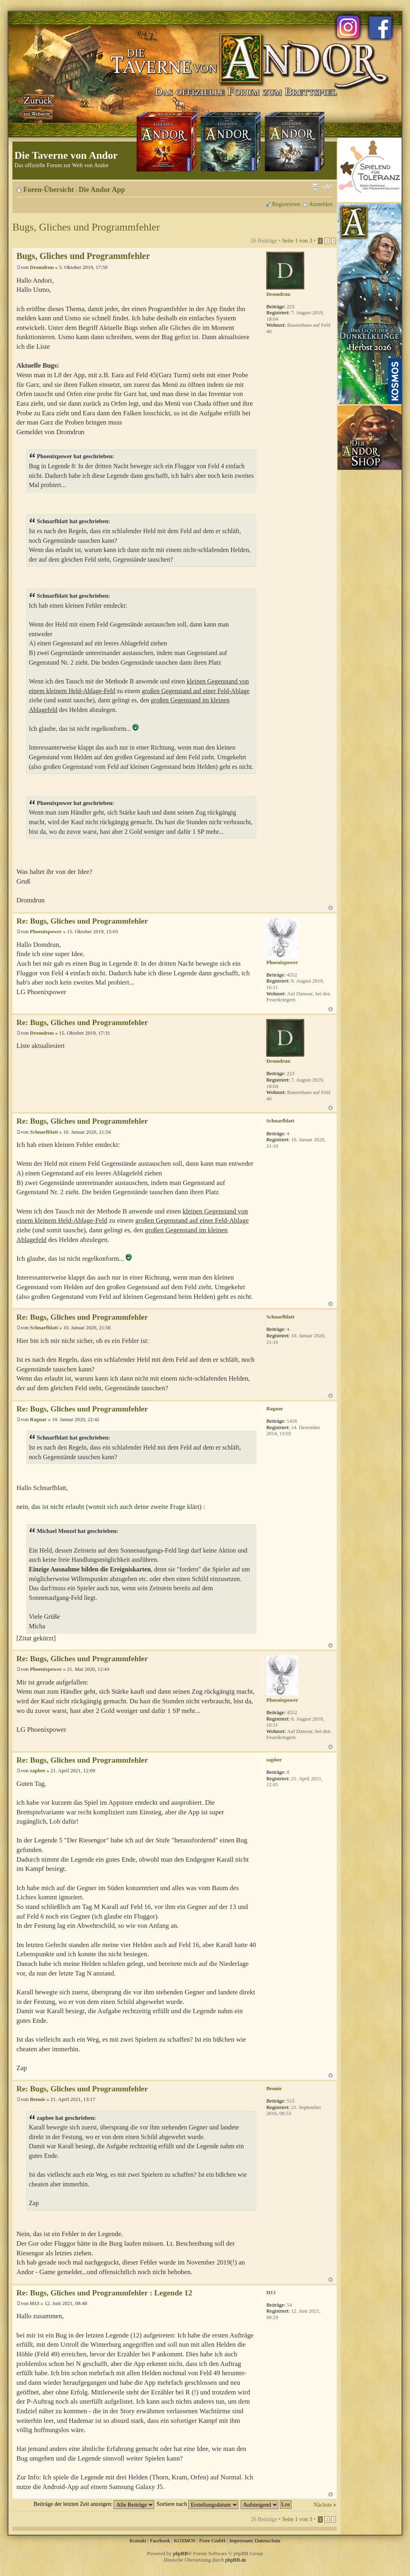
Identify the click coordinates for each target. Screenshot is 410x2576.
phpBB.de (235, 2560)
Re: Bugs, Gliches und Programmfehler (82, 921)
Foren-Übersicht (48, 190)
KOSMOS (184, 2541)
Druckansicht (314, 186)
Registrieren (286, 204)
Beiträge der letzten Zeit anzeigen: (94, 2504)
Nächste (323, 2504)
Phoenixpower (46, 931)
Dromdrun (42, 267)
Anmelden (321, 204)
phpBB (180, 2553)
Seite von (297, 240)
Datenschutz (267, 2541)
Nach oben (330, 908)
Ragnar (38, 1419)
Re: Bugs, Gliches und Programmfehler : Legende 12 (104, 2293)
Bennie (37, 2099)
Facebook (160, 2541)
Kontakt (137, 2541)
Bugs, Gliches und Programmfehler (86, 227)
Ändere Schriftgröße (327, 186)
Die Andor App (102, 190)
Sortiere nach (197, 2504)
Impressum (241, 2541)
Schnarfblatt (44, 1132)
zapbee (37, 1770)
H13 (34, 2303)
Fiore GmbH (212, 2541)
